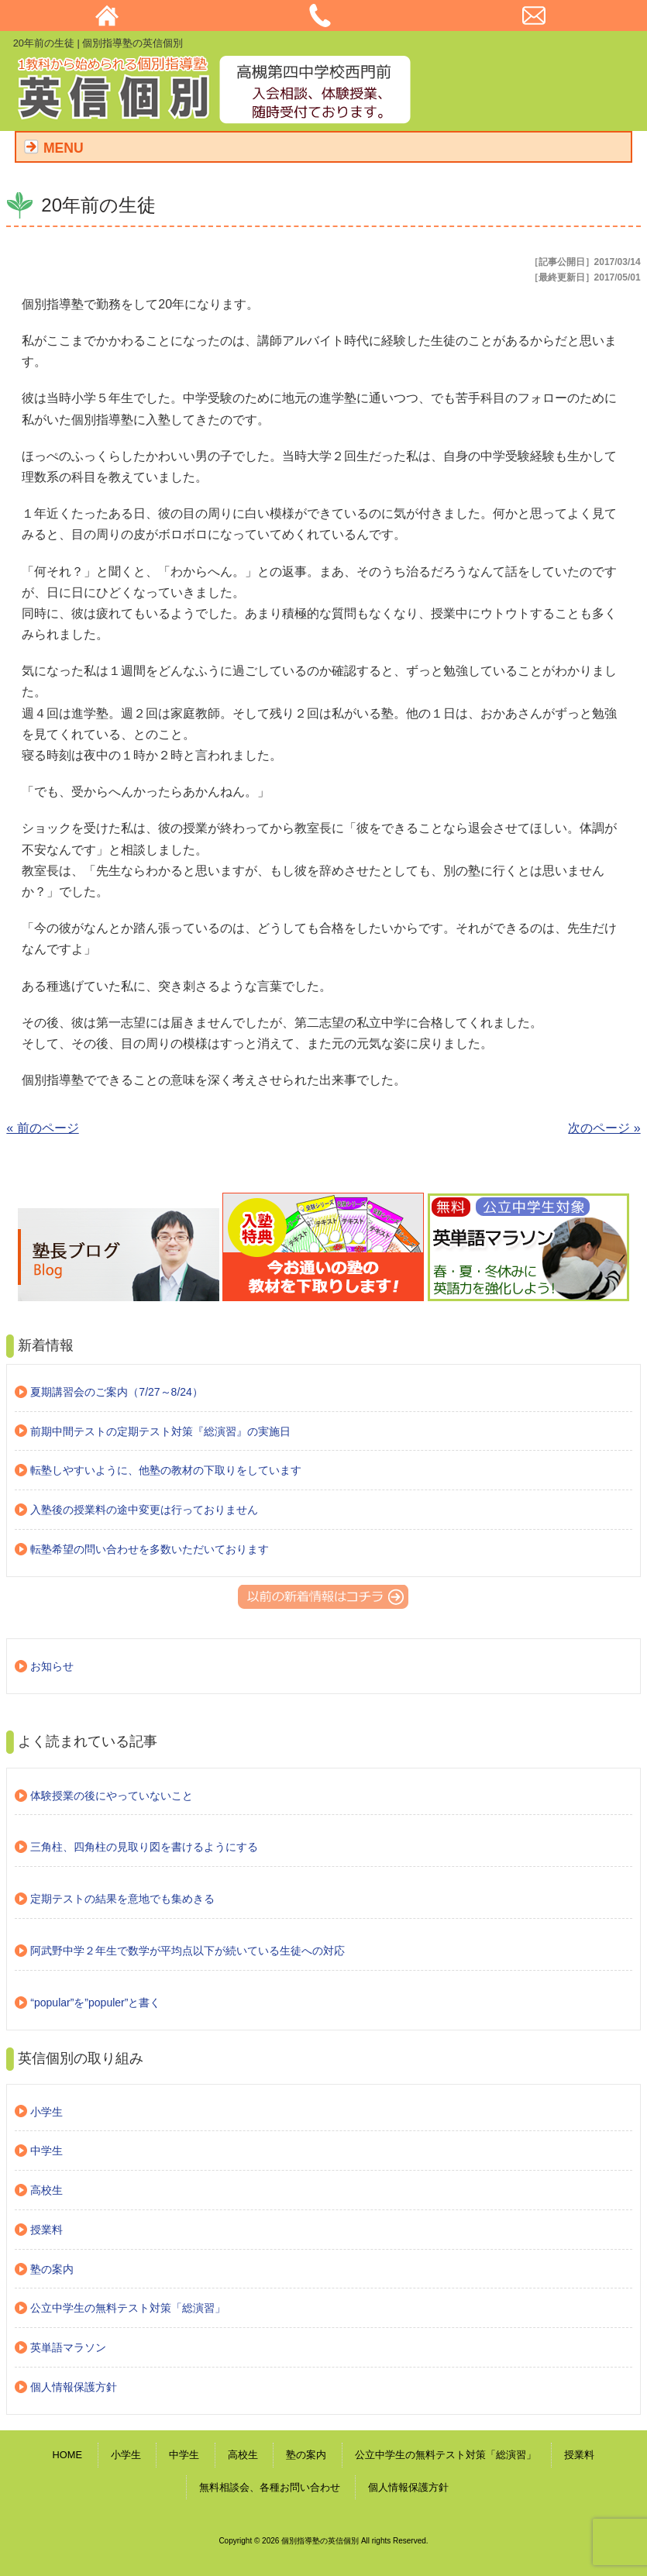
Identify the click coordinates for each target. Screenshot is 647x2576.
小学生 (46, 2112)
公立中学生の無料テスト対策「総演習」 (127, 2308)
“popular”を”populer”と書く (95, 2002)
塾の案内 (52, 2269)
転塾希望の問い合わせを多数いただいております (149, 1549)
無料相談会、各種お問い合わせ (269, 2487)
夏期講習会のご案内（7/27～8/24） (116, 1392)
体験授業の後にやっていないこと (111, 1795)
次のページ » (604, 1128)
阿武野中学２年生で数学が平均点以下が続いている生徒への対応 (187, 1950)
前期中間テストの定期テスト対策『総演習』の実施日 (160, 1431)
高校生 (46, 2190)
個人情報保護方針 (73, 2387)
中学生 (46, 2150)
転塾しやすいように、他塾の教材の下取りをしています (165, 1470)
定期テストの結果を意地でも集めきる (122, 1898)
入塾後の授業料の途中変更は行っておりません (144, 1509)
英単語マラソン (68, 2347)
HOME (67, 2455)
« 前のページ (42, 1128)
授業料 (46, 2229)
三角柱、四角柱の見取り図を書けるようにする (144, 1847)
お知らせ (52, 1666)
